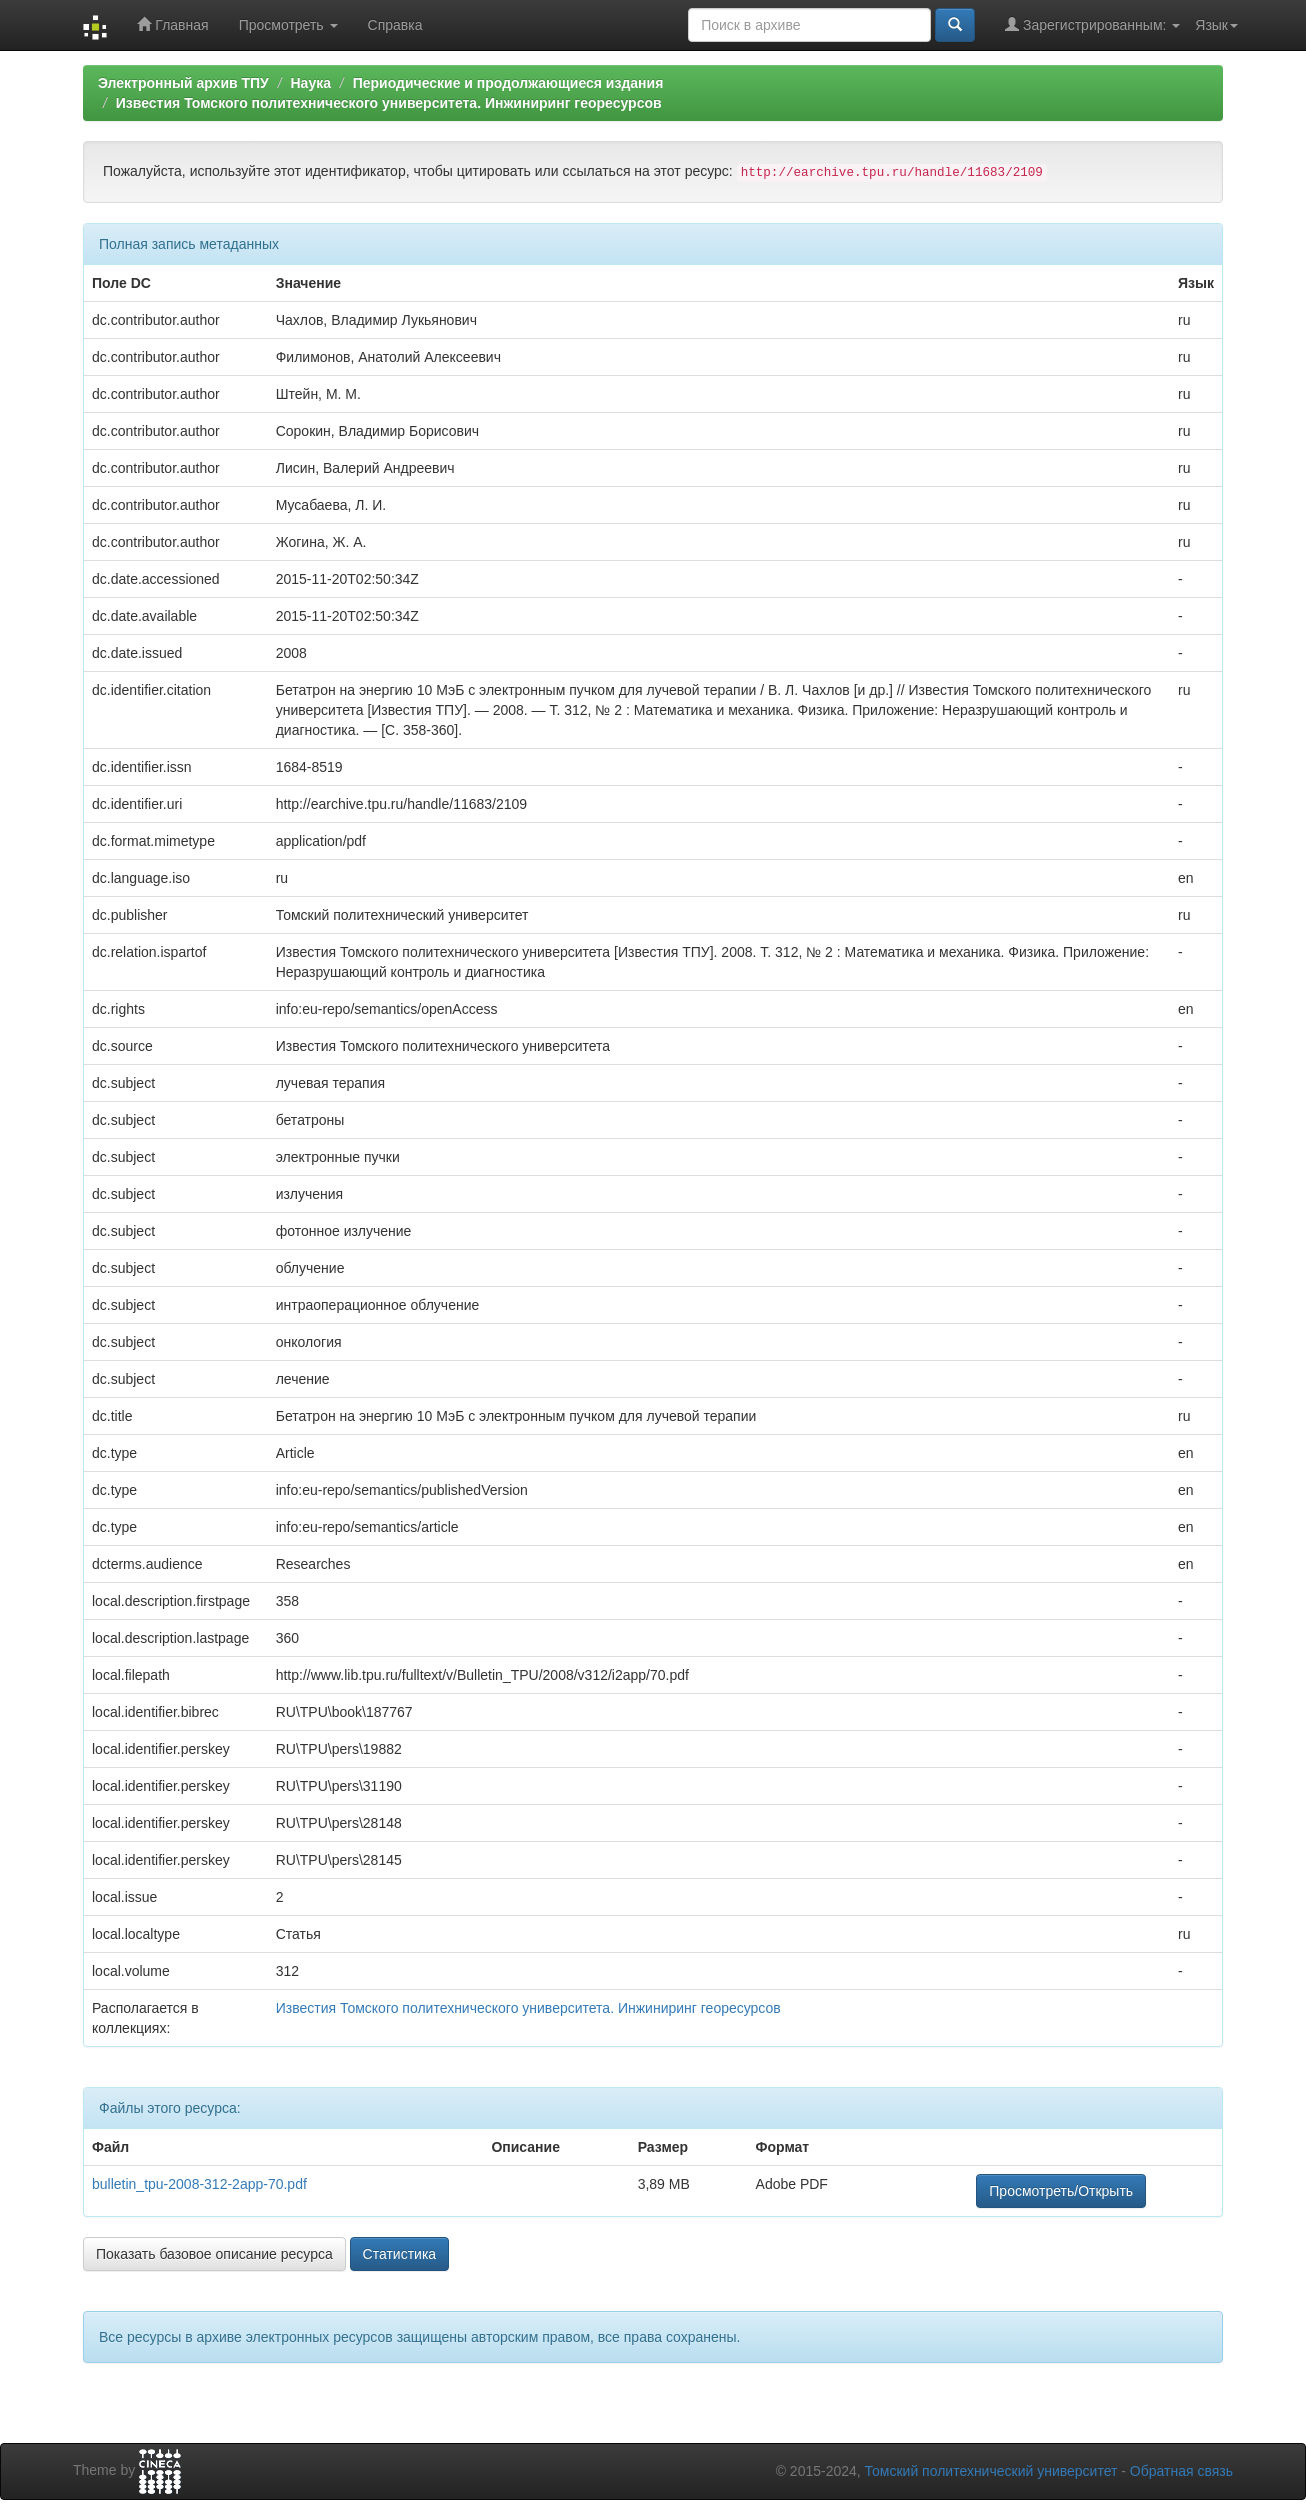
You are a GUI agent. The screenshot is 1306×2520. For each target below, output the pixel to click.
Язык (1216, 25)
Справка (395, 25)
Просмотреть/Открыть (1061, 2191)
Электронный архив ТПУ (183, 83)
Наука (310, 83)
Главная (172, 24)
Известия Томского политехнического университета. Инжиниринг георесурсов (389, 103)
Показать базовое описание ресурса (214, 2254)
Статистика (400, 2254)
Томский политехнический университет (991, 2471)
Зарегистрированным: (1092, 24)
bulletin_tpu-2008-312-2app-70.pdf (199, 2184)
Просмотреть (288, 25)
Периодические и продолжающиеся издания (508, 83)
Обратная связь (1181, 2471)
